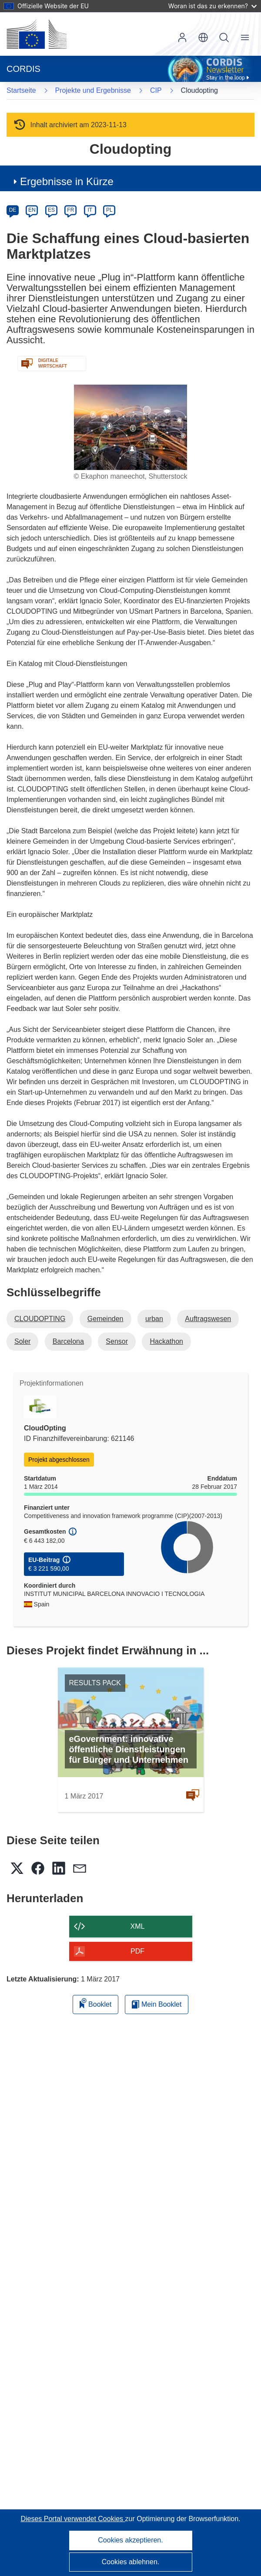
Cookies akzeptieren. (130, 2540)
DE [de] (13, 210)
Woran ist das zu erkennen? (212, 6)
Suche (224, 37)
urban (154, 1318)
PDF (137, 1951)
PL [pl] (109, 210)
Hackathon (166, 1341)
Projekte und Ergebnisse (93, 90)
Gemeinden (105, 1318)
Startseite (21, 90)
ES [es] (51, 210)
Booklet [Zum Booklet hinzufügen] (96, 2003)
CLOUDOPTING (39, 1318)
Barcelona (68, 1341)
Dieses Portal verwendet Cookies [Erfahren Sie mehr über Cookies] (72, 2518)
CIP (156, 90)
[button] (203, 37)
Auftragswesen (208, 1318)
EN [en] (32, 210)
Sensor (117, 1341)
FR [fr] (70, 210)
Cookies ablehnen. (131, 2562)
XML (137, 1926)
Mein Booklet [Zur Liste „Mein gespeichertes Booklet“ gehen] (156, 2004)
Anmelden (182, 37)
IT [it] (89, 210)
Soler (22, 1341)
